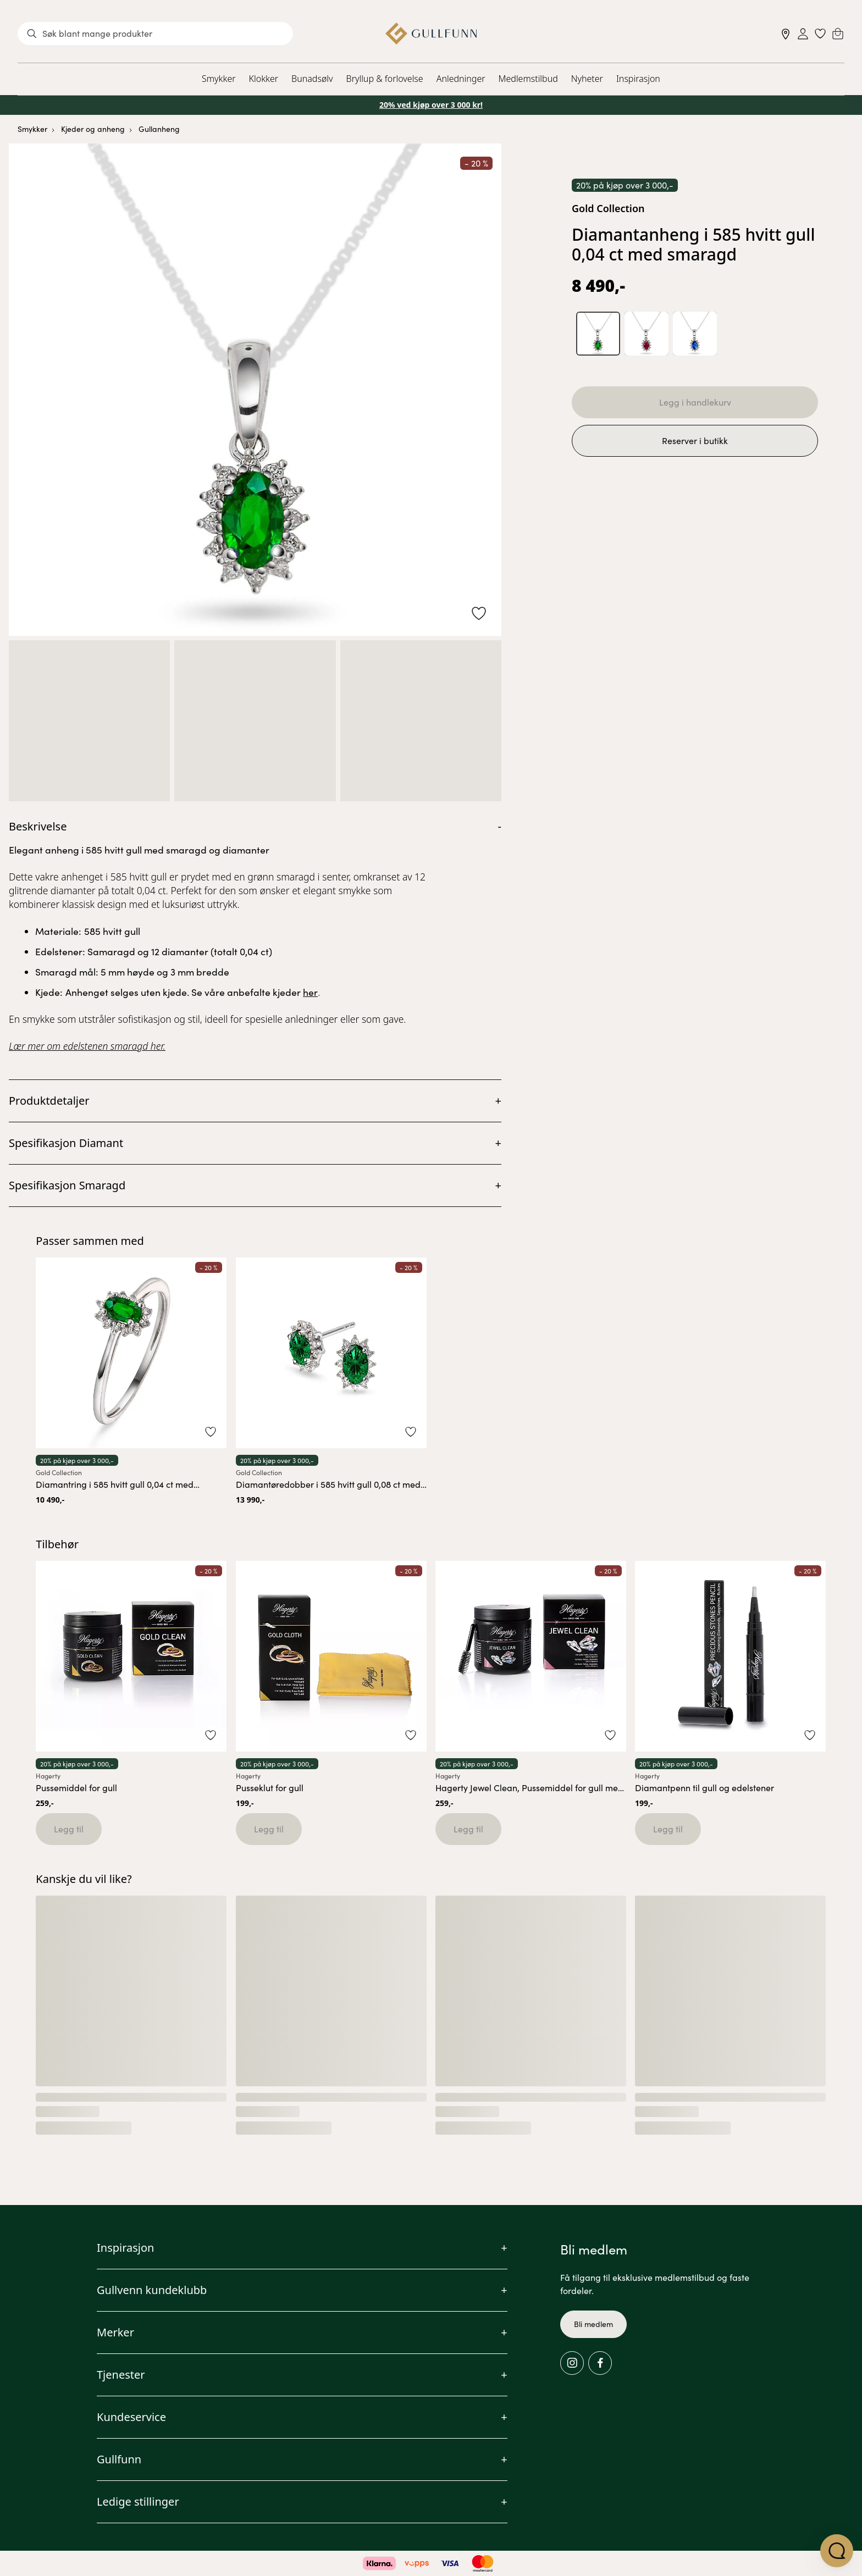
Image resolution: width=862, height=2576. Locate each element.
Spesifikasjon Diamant (66, 1142)
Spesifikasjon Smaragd (67, 1185)
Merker (115, 2332)
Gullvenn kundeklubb (152, 2290)
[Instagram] (572, 2363)
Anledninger (460, 79)
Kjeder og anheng (93, 129)
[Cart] (837, 33)
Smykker (218, 79)
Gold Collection (608, 208)
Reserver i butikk (695, 440)
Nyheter (587, 79)
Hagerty (48, 1775)
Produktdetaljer (49, 1100)
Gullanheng (159, 129)
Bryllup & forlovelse (384, 79)
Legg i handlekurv (695, 402)
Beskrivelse (38, 826)
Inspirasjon (638, 79)
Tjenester (121, 2374)
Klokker (264, 79)
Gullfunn (119, 2459)
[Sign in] (803, 33)
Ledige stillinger (138, 2501)
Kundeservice (131, 2416)
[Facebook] (600, 2363)
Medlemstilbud (528, 79)
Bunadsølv (312, 79)
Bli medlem (593, 2324)
